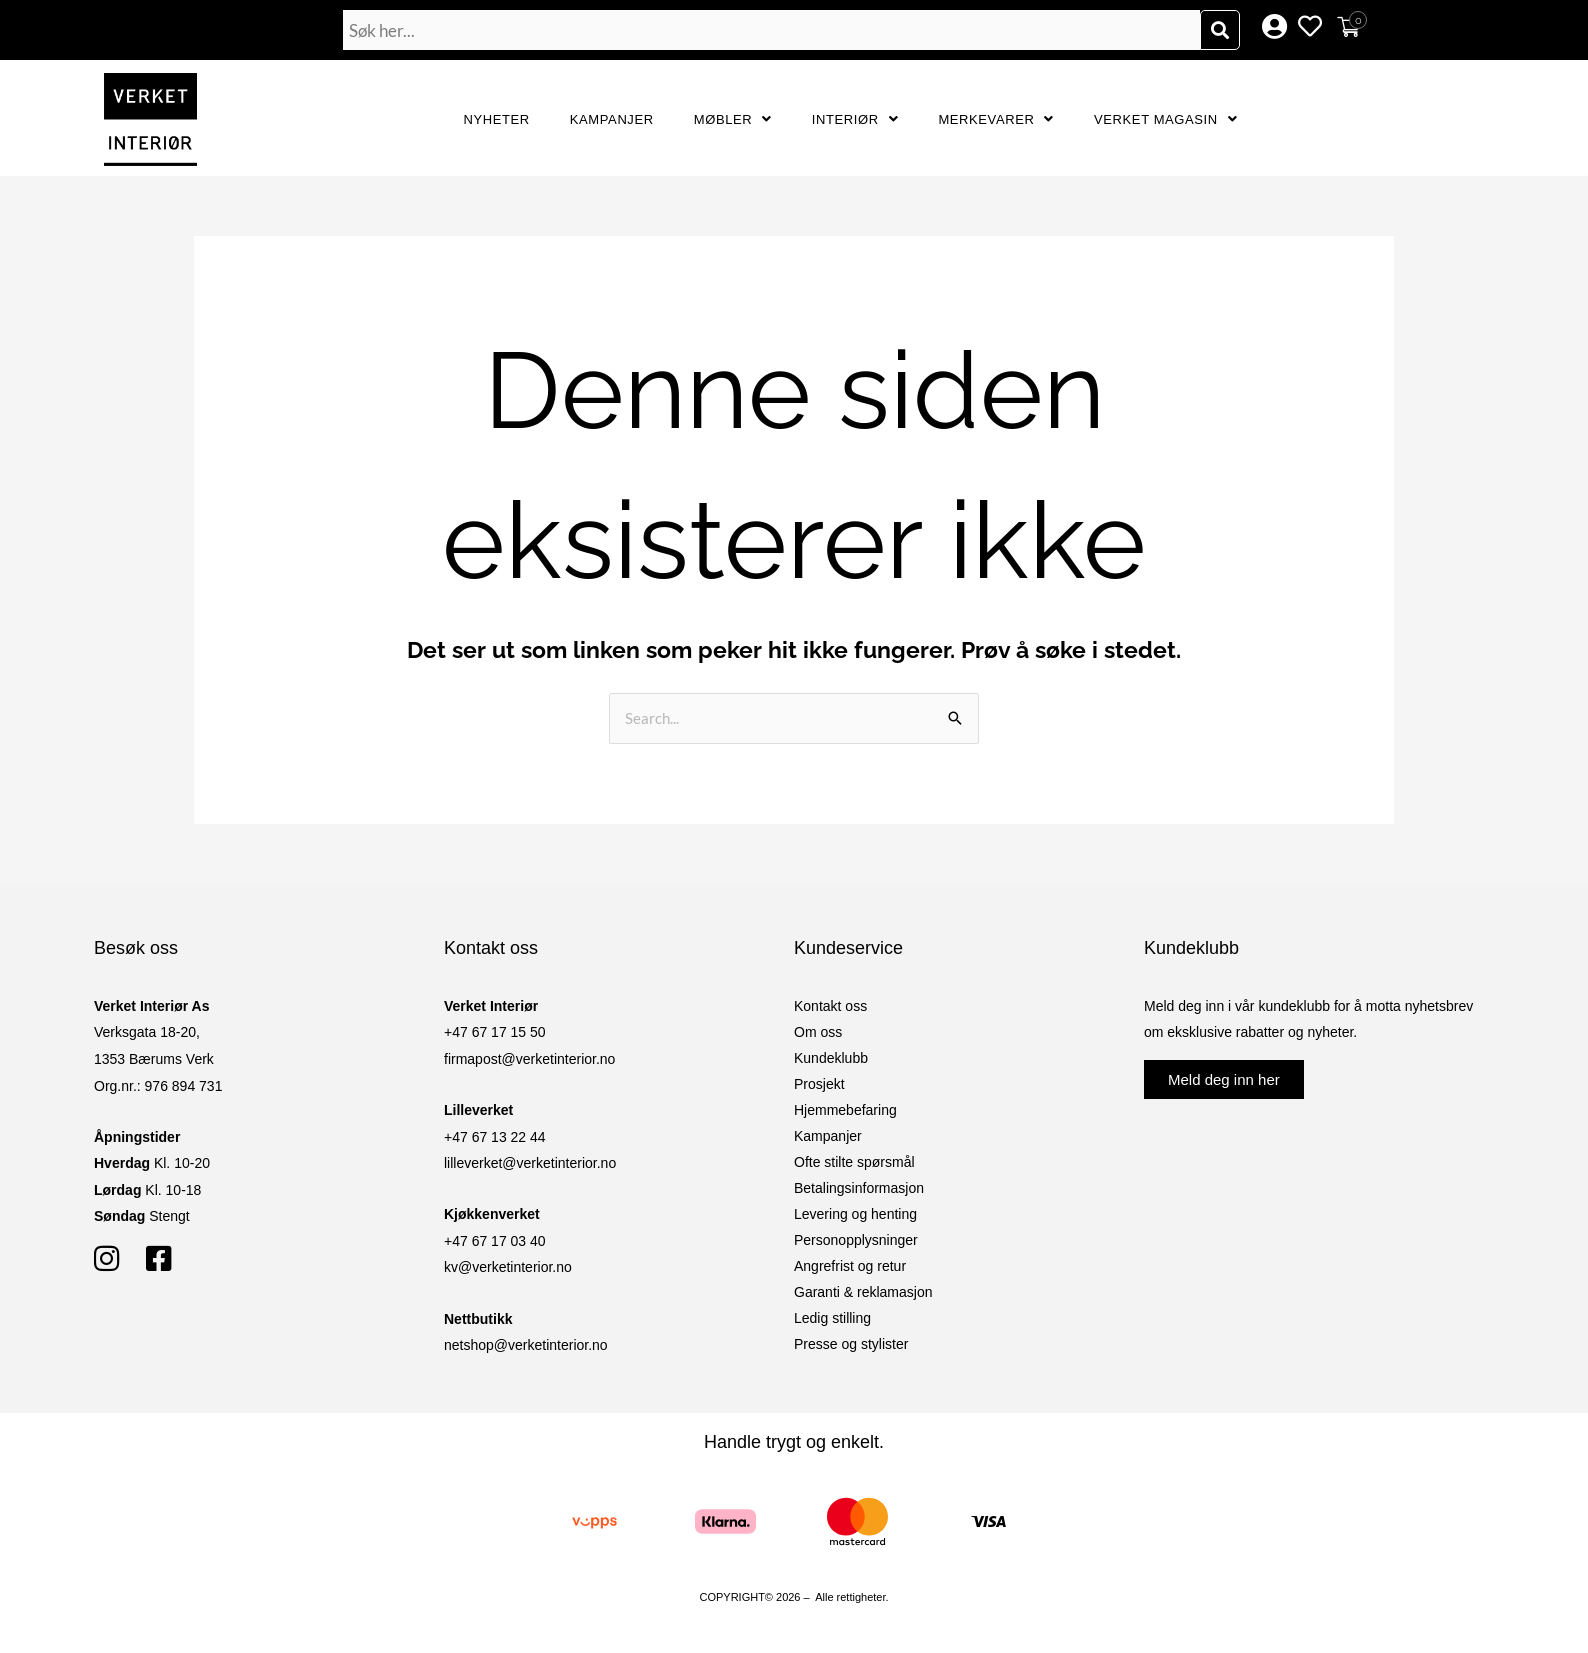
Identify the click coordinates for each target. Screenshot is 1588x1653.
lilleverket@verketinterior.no (530, 1163)
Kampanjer (612, 119)
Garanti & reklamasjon (863, 1292)
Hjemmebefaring (845, 1110)
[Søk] (1220, 30)
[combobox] (772, 30)
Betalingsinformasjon (859, 1188)
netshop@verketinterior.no (526, 1345)
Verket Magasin (1165, 119)
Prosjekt (819, 1084)
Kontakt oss (830, 1006)
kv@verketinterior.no (508, 1267)
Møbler (733, 119)
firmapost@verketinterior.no (529, 1059)
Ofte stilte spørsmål (854, 1162)
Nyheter (497, 119)
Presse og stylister (851, 1344)
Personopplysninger (856, 1240)
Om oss (818, 1032)
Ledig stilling (832, 1318)
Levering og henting (855, 1214)
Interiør (855, 119)
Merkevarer (996, 119)
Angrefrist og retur (850, 1266)
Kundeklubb (831, 1058)
